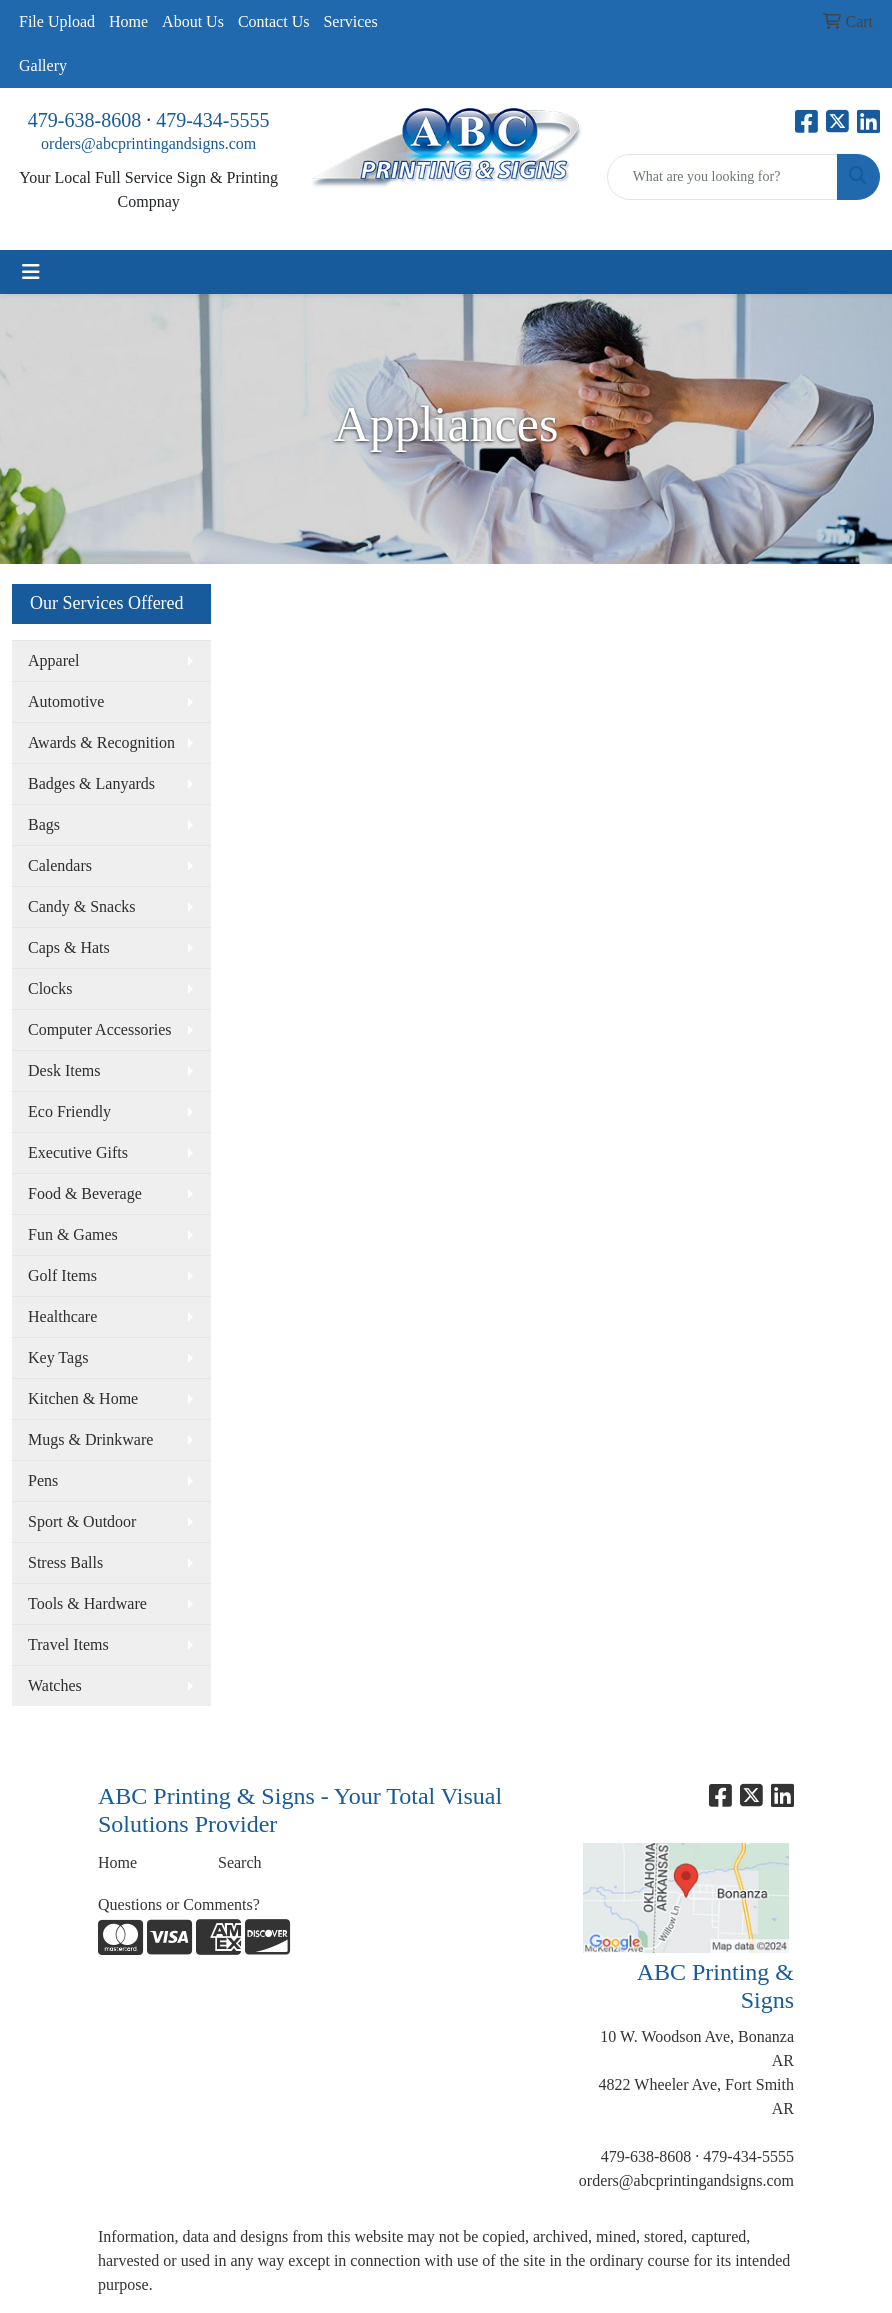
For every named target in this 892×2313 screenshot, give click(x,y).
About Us (193, 21)
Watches (55, 1685)
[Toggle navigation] (31, 272)
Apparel (54, 660)
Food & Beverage (85, 1193)
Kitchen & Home (83, 1398)
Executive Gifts (78, 1152)
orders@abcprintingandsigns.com (148, 143)
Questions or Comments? (179, 1904)
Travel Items (68, 1644)
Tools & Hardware (87, 1603)
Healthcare (62, 1316)
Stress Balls (65, 1562)
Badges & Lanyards (91, 783)
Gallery (43, 65)
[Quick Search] (722, 177)
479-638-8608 (84, 120)
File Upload (57, 21)
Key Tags (58, 1357)
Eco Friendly (69, 1111)
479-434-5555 (212, 120)
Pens (43, 1480)
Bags (44, 824)
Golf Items (62, 1275)
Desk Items (64, 1070)
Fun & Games (73, 1234)
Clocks (50, 988)
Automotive (66, 701)
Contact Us (274, 21)
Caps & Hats (69, 947)
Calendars (60, 865)
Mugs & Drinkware (90, 1439)
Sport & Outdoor (82, 1521)
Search (240, 1862)
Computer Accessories (100, 1029)
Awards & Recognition (101, 742)
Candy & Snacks (82, 906)
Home (128, 21)
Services (350, 21)
